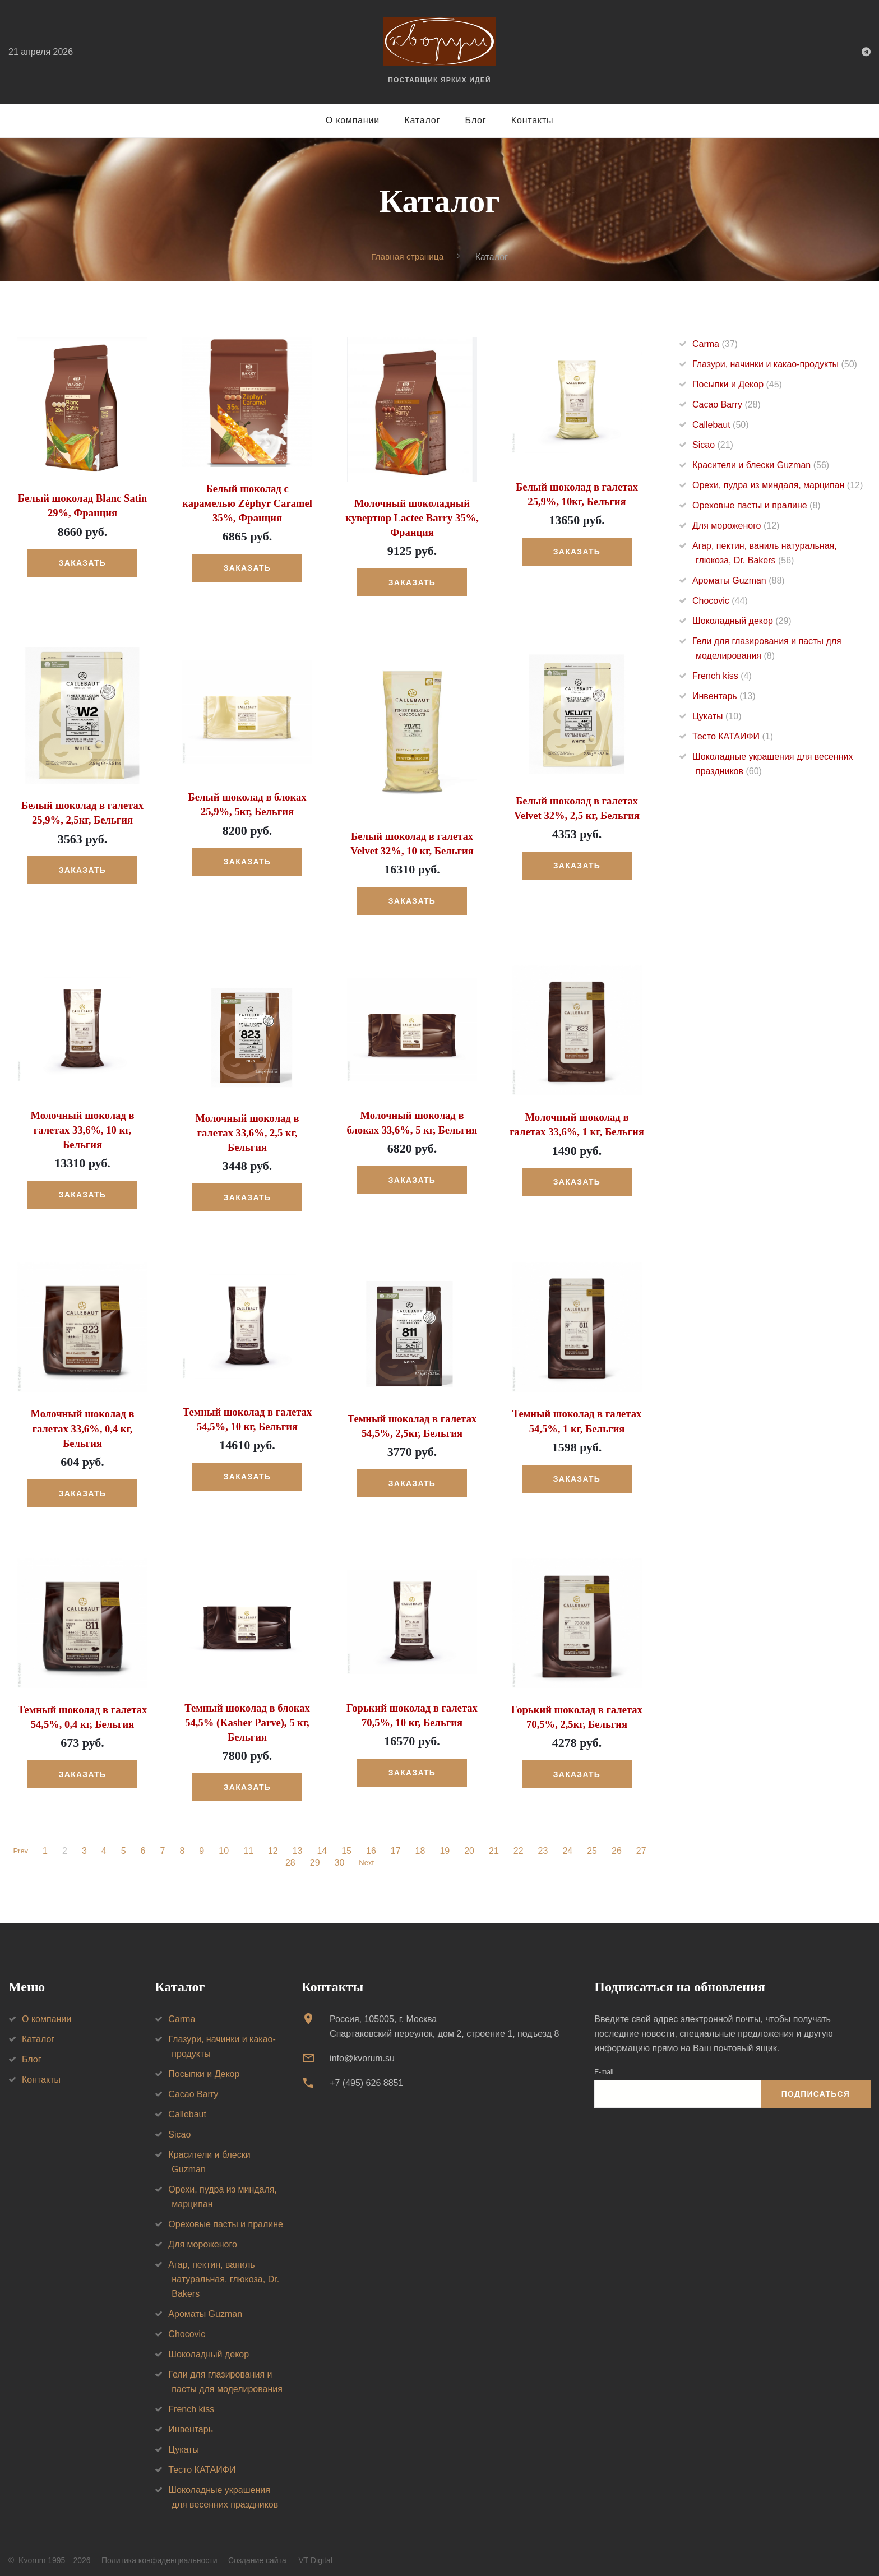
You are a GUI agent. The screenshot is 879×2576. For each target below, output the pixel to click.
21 (496, 1843)
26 (618, 1843)
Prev (20, 1843)
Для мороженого (735, 525)
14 (324, 1843)
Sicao (712, 445)
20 (471, 1843)
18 (422, 1843)
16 (373, 1843)
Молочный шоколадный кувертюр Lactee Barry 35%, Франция (412, 517)
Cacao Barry (726, 404)
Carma (715, 344)
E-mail (603, 2064)
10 (225, 1843)
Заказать (82, 562)
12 (275, 1843)
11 (250, 1843)
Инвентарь (724, 696)
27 (643, 1843)
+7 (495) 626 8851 (366, 2075)
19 (447, 1843)
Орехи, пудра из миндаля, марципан (777, 485)
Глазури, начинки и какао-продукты (774, 364)
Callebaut (720, 424)
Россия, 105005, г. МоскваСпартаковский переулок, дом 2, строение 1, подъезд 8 (444, 2018)
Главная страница (407, 256)
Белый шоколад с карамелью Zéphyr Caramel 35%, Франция (247, 502)
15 (348, 1843)
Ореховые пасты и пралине (756, 505)
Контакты (532, 120)
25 (594, 1843)
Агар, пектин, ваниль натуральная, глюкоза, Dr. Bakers (223, 2271)
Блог (476, 120)
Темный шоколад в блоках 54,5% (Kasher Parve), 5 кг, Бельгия (247, 1715)
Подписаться (815, 2086)
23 (545, 1843)
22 (520, 1843)
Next (366, 1855)
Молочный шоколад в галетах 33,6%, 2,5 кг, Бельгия (247, 1129)
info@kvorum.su (362, 2050)
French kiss (722, 676)
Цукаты (716, 716)
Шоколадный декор (742, 621)
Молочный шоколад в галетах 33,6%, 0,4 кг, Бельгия (82, 1423)
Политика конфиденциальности (159, 2552)
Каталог (422, 120)
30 (337, 1855)
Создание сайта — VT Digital (280, 2552)
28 (289, 1855)
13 (299, 1843)
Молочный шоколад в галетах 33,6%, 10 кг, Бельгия (82, 1126)
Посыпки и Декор (737, 384)
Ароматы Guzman (738, 580)
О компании (353, 120)
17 (397, 1843)
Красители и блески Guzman (760, 465)
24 (570, 1843)
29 (313, 1855)
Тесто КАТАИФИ (732, 736)
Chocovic (720, 600)
